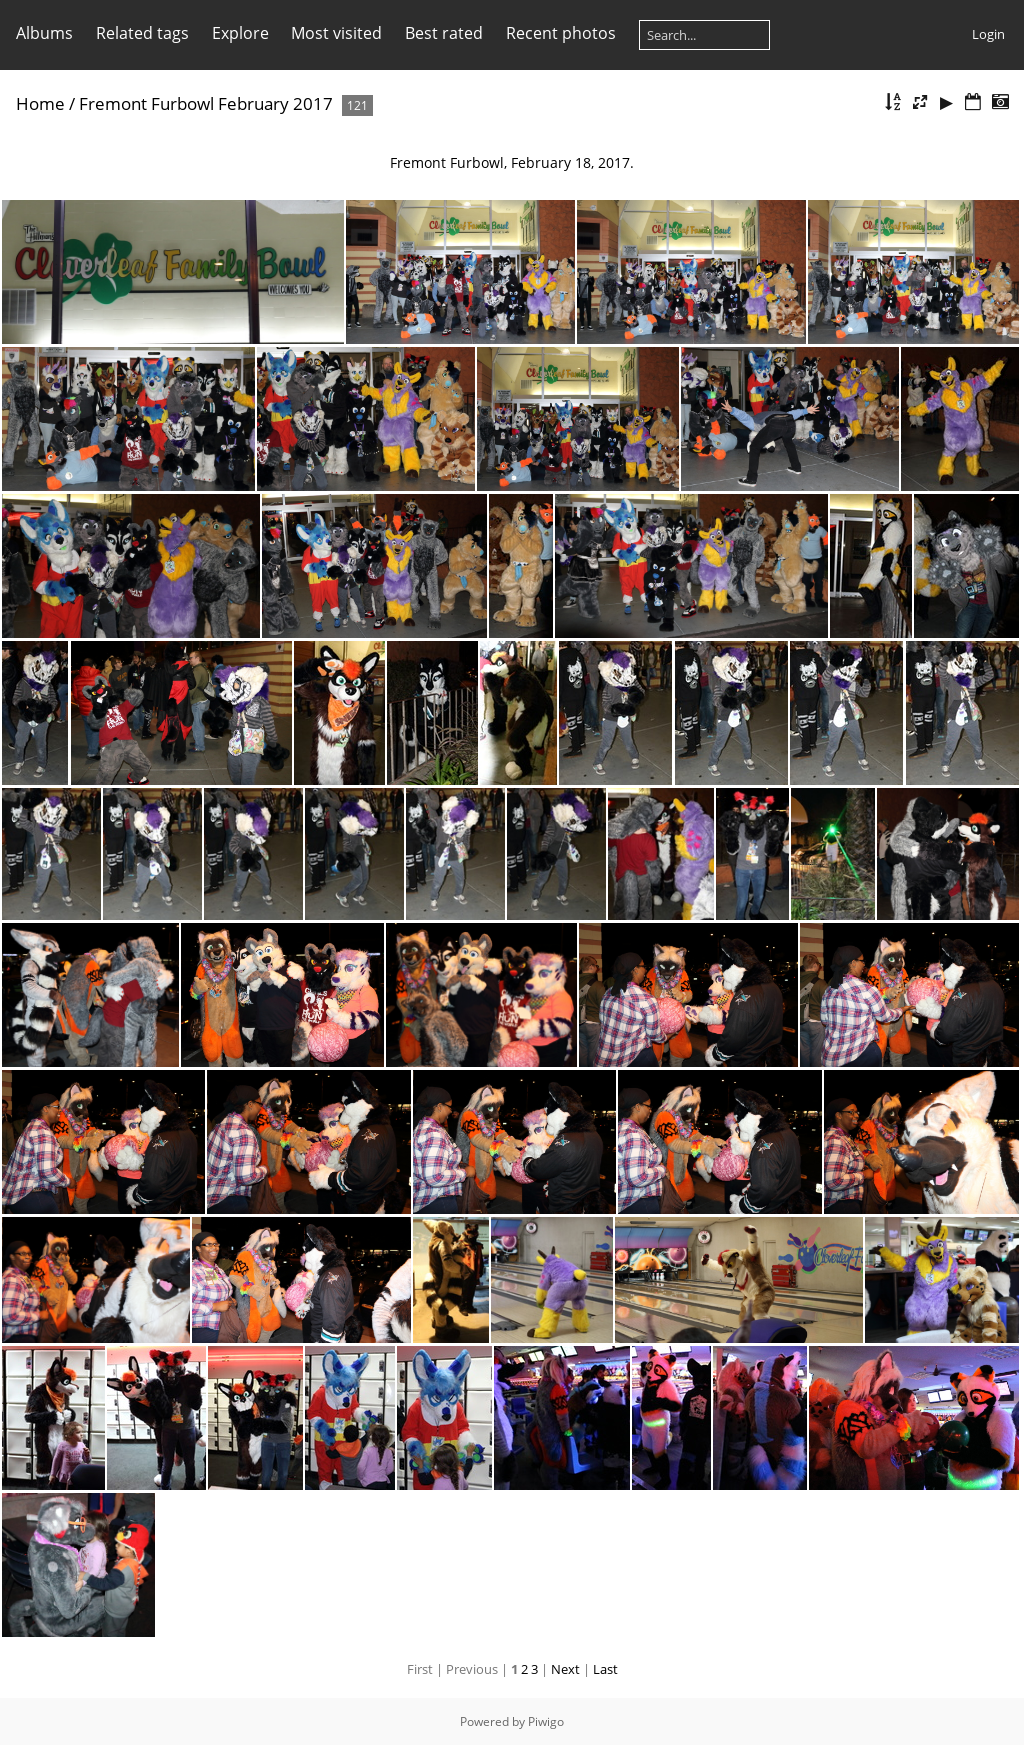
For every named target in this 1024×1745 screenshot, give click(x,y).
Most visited (336, 33)
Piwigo (546, 1721)
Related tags (142, 33)
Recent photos (561, 33)
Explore (240, 33)
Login (988, 34)
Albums (44, 33)
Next (565, 1669)
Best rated (444, 33)
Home (40, 103)
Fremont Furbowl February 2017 (206, 103)
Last (605, 1669)
